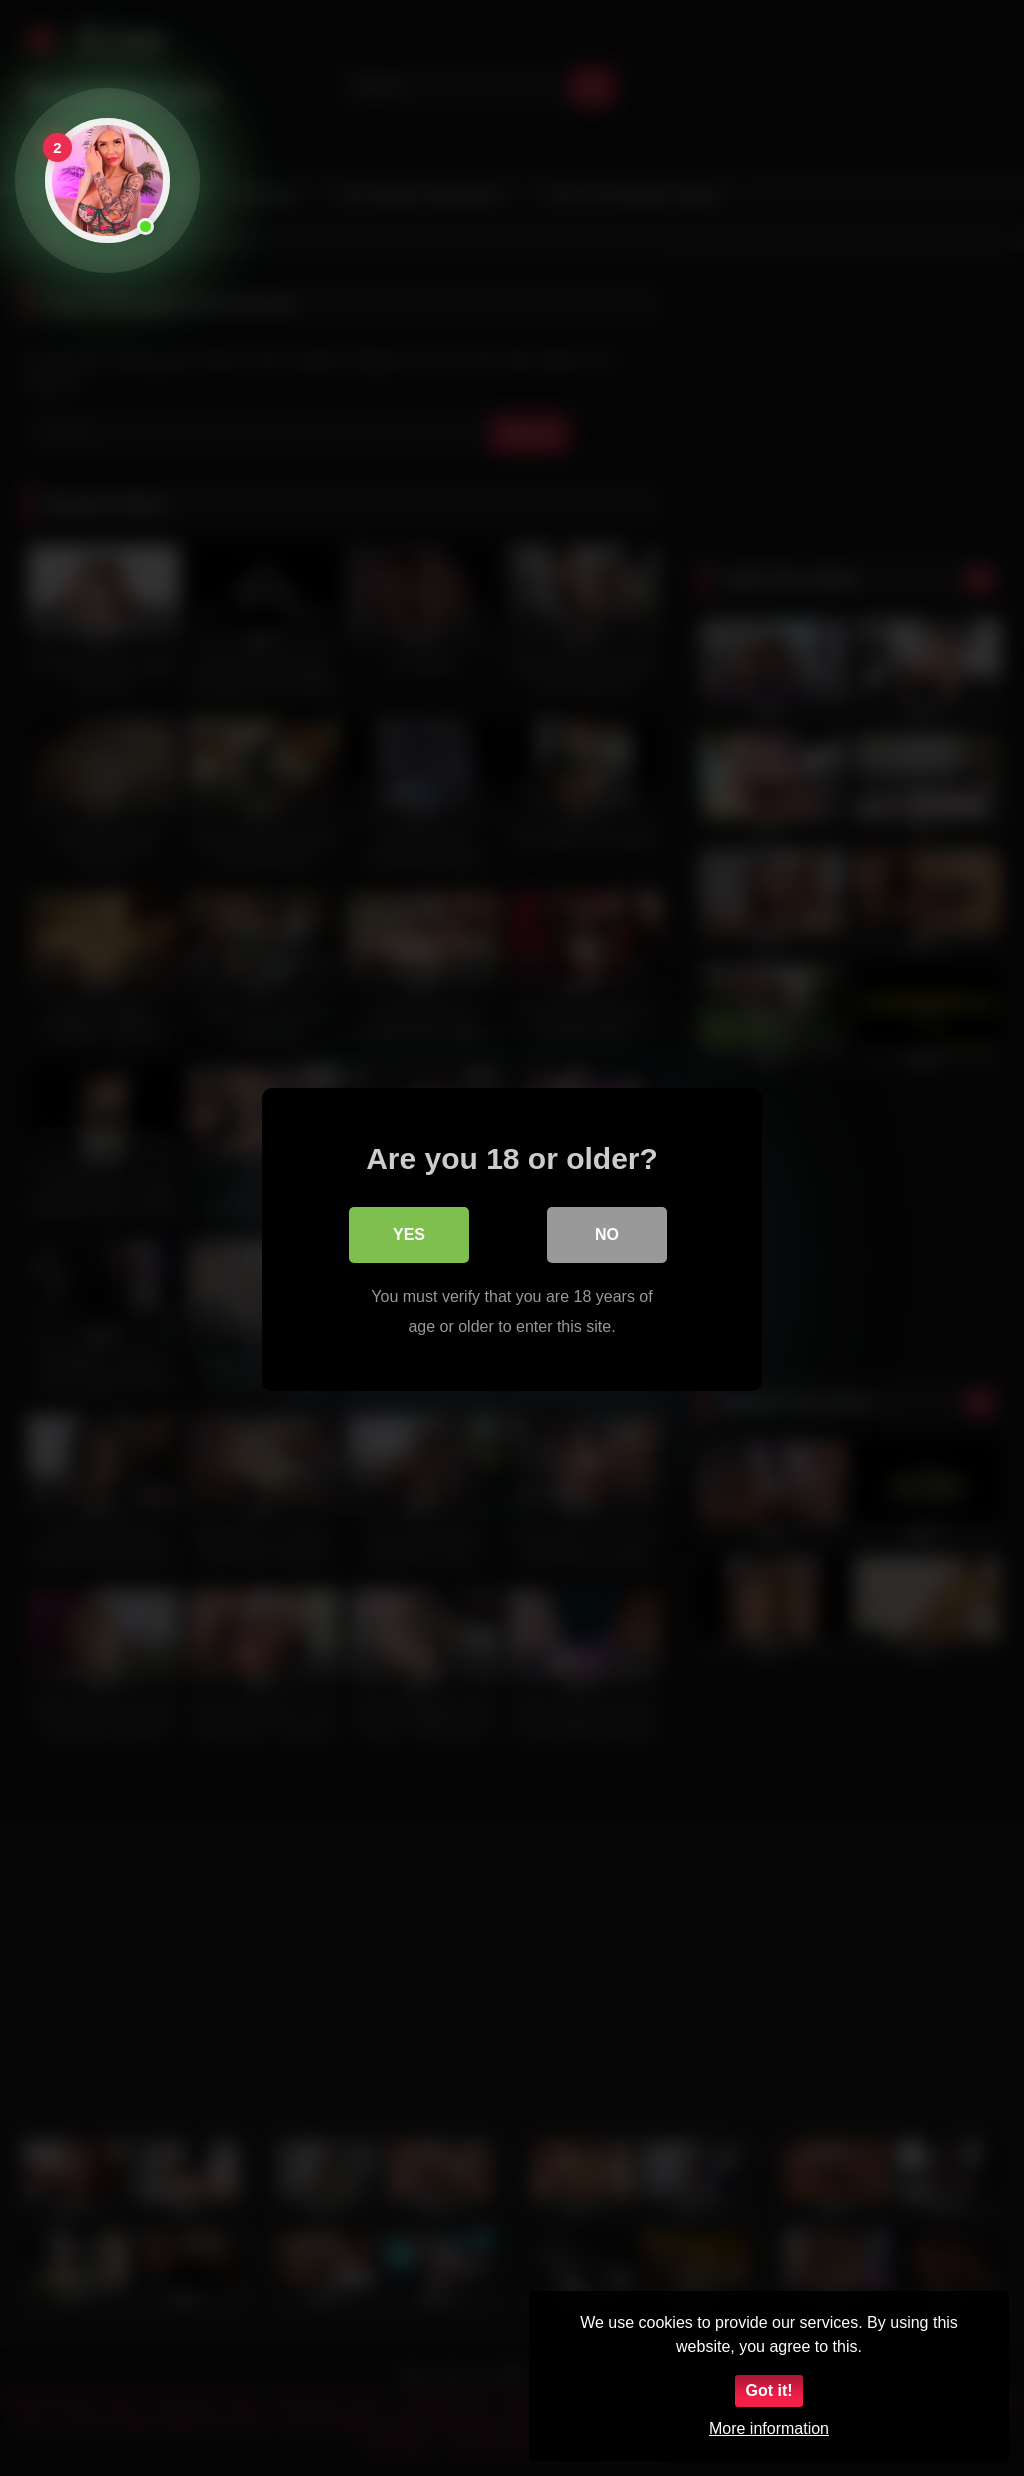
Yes (409, 1232)
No (607, 1232)
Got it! (768, 2390)
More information (769, 2428)
